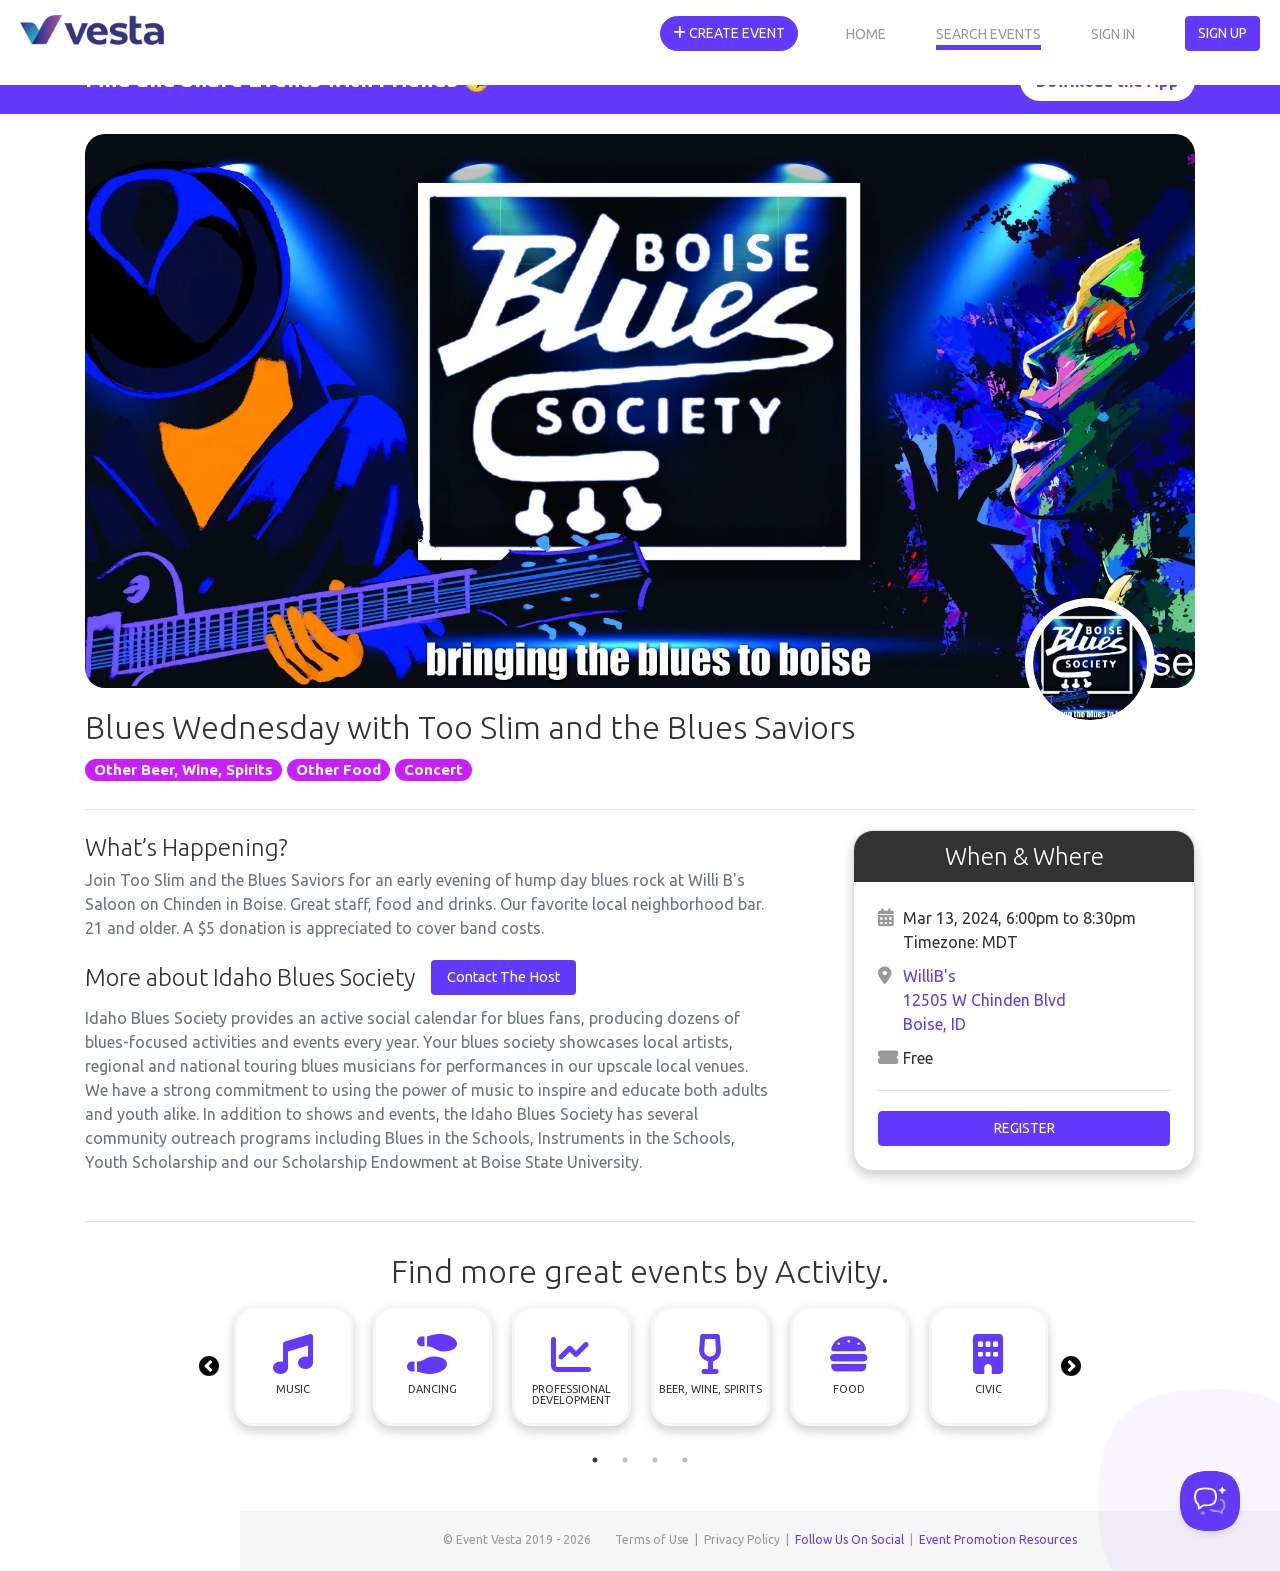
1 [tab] (595, 1460)
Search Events (988, 34)
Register (1024, 1128)
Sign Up (1222, 33)
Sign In (1113, 34)
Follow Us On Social (849, 1539)
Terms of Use (652, 1539)
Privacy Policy (742, 1539)
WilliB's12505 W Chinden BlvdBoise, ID (984, 1000)
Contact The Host (503, 977)
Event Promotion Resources (998, 1539)
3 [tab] (655, 1460)
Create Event (729, 33)
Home (866, 34)
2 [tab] (625, 1460)
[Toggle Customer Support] (1210, 1501)
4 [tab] (685, 1460)
